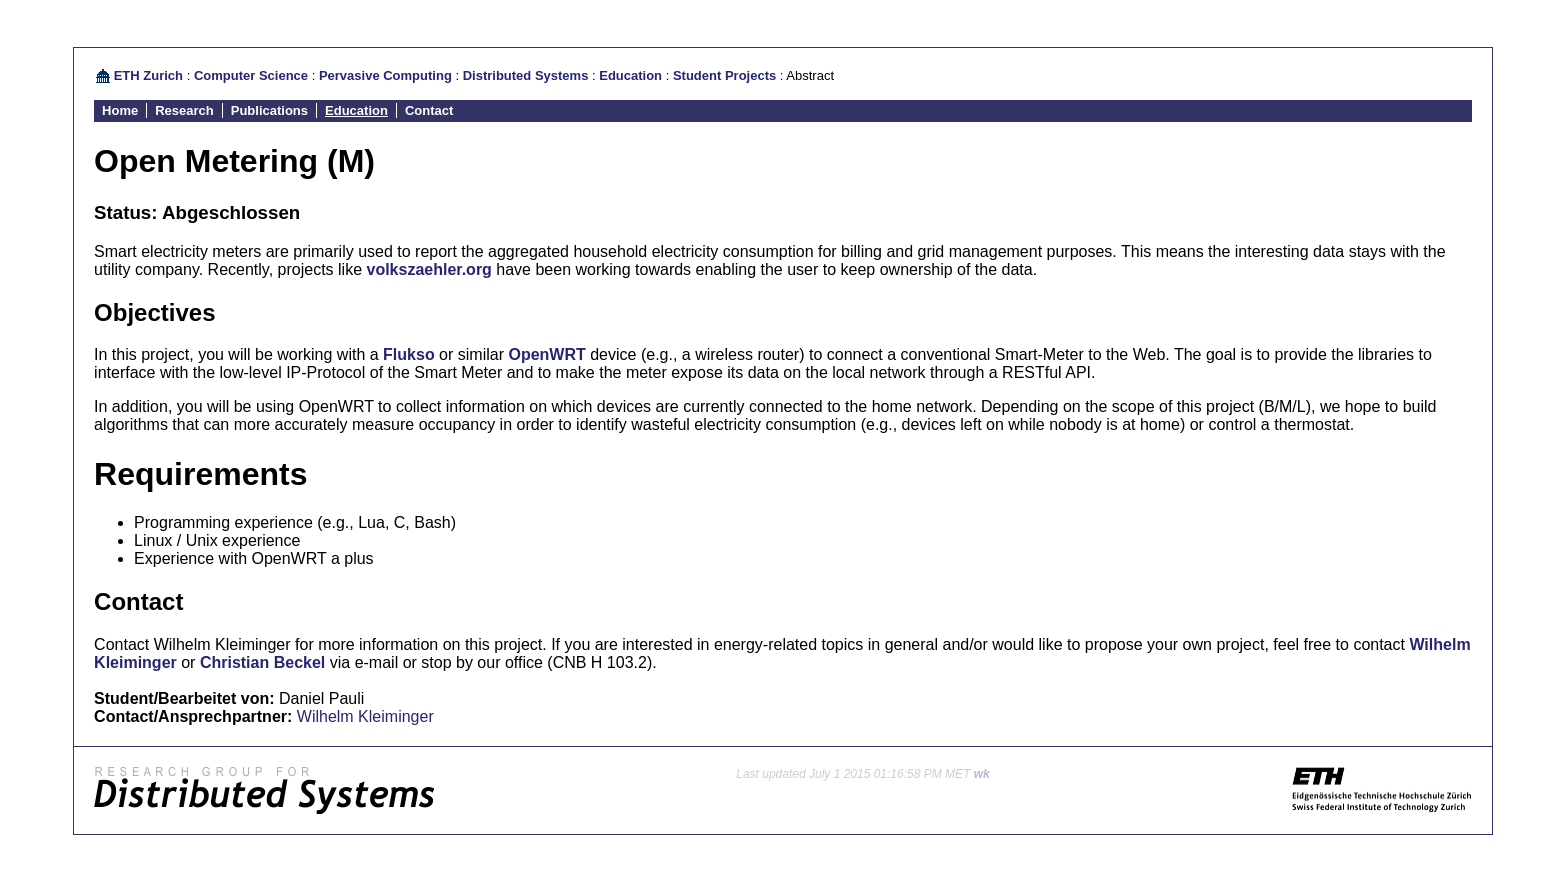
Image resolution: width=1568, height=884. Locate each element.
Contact (429, 110)
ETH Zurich (148, 75)
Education (630, 75)
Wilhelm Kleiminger (365, 716)
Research (184, 110)
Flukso (409, 354)
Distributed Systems (526, 75)
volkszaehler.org (428, 269)
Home (120, 110)
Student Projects (724, 75)
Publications (269, 110)
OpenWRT (546, 354)
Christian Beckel (262, 662)
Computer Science (251, 75)
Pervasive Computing (385, 75)
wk (982, 774)
